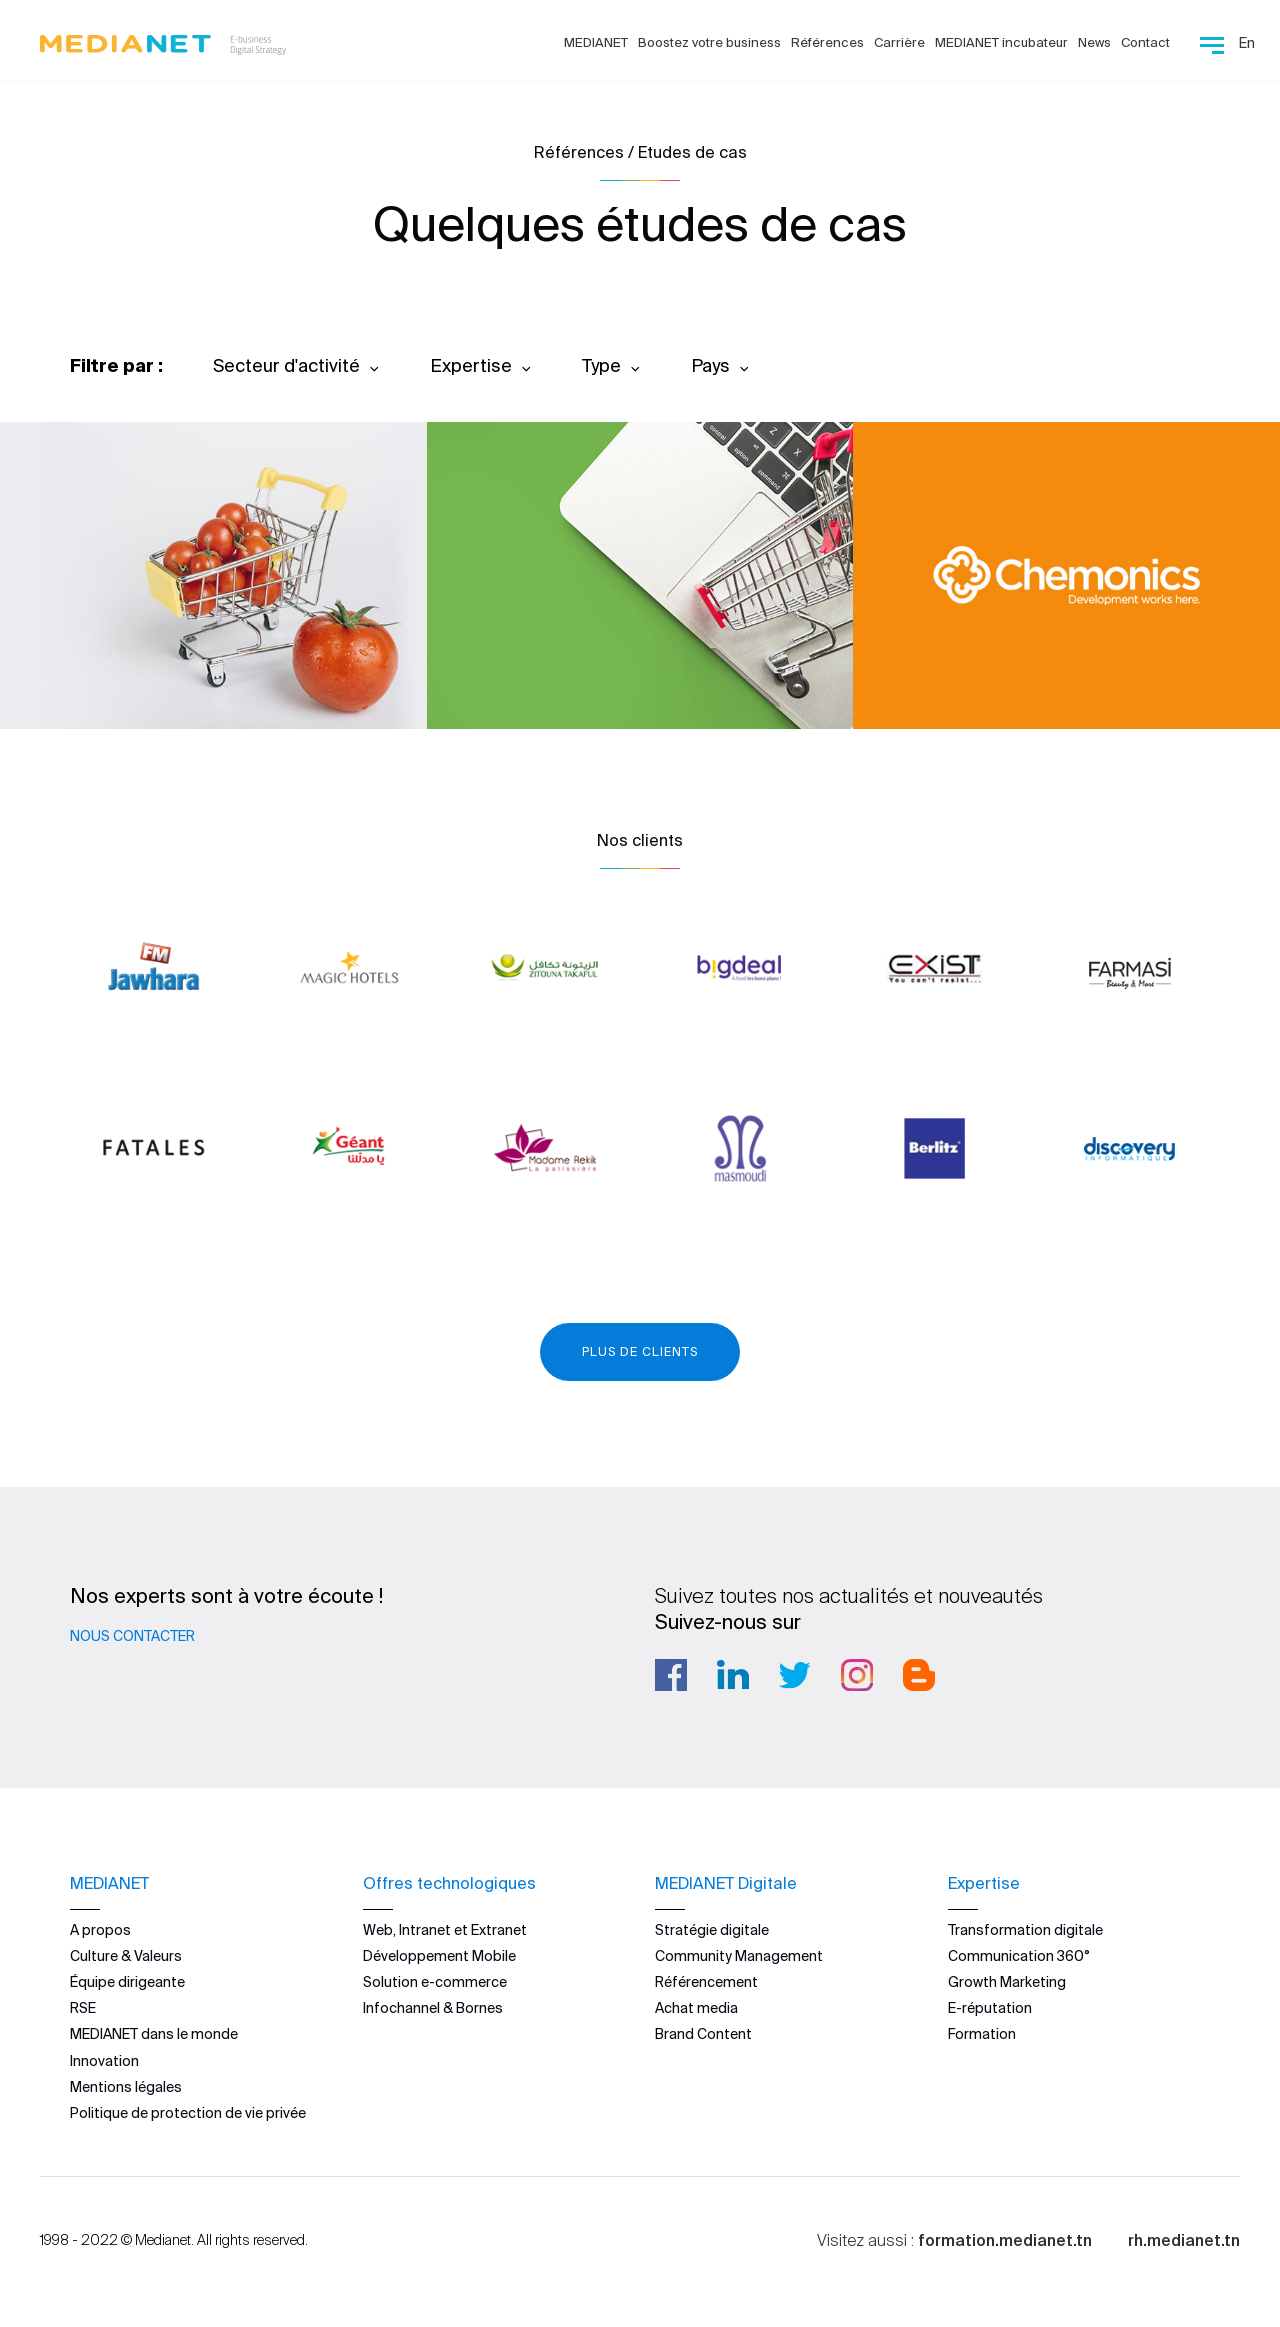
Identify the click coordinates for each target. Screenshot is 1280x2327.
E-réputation (990, 2008)
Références (827, 42)
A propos (100, 1930)
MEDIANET (596, 42)
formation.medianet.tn (1005, 2240)
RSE (83, 2008)
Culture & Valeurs (126, 1956)
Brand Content (703, 2034)
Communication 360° (1019, 1956)
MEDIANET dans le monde (154, 2034)
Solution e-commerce (435, 1982)
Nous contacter (132, 1636)
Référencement (706, 1982)
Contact (1145, 42)
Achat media (696, 2008)
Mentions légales (126, 2087)
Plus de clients (640, 1351)
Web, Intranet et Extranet (445, 1930)
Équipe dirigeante (127, 1982)
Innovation (104, 2061)
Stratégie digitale (712, 1930)
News (1094, 42)
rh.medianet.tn (1184, 2240)
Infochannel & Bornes (433, 2008)
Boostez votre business (709, 42)
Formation (982, 2034)
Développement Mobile (439, 1956)
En (1247, 43)
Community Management (739, 1956)
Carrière (899, 42)
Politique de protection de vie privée (188, 2113)
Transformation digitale (1025, 1930)
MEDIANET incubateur (1001, 42)
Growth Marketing (1007, 1982)
